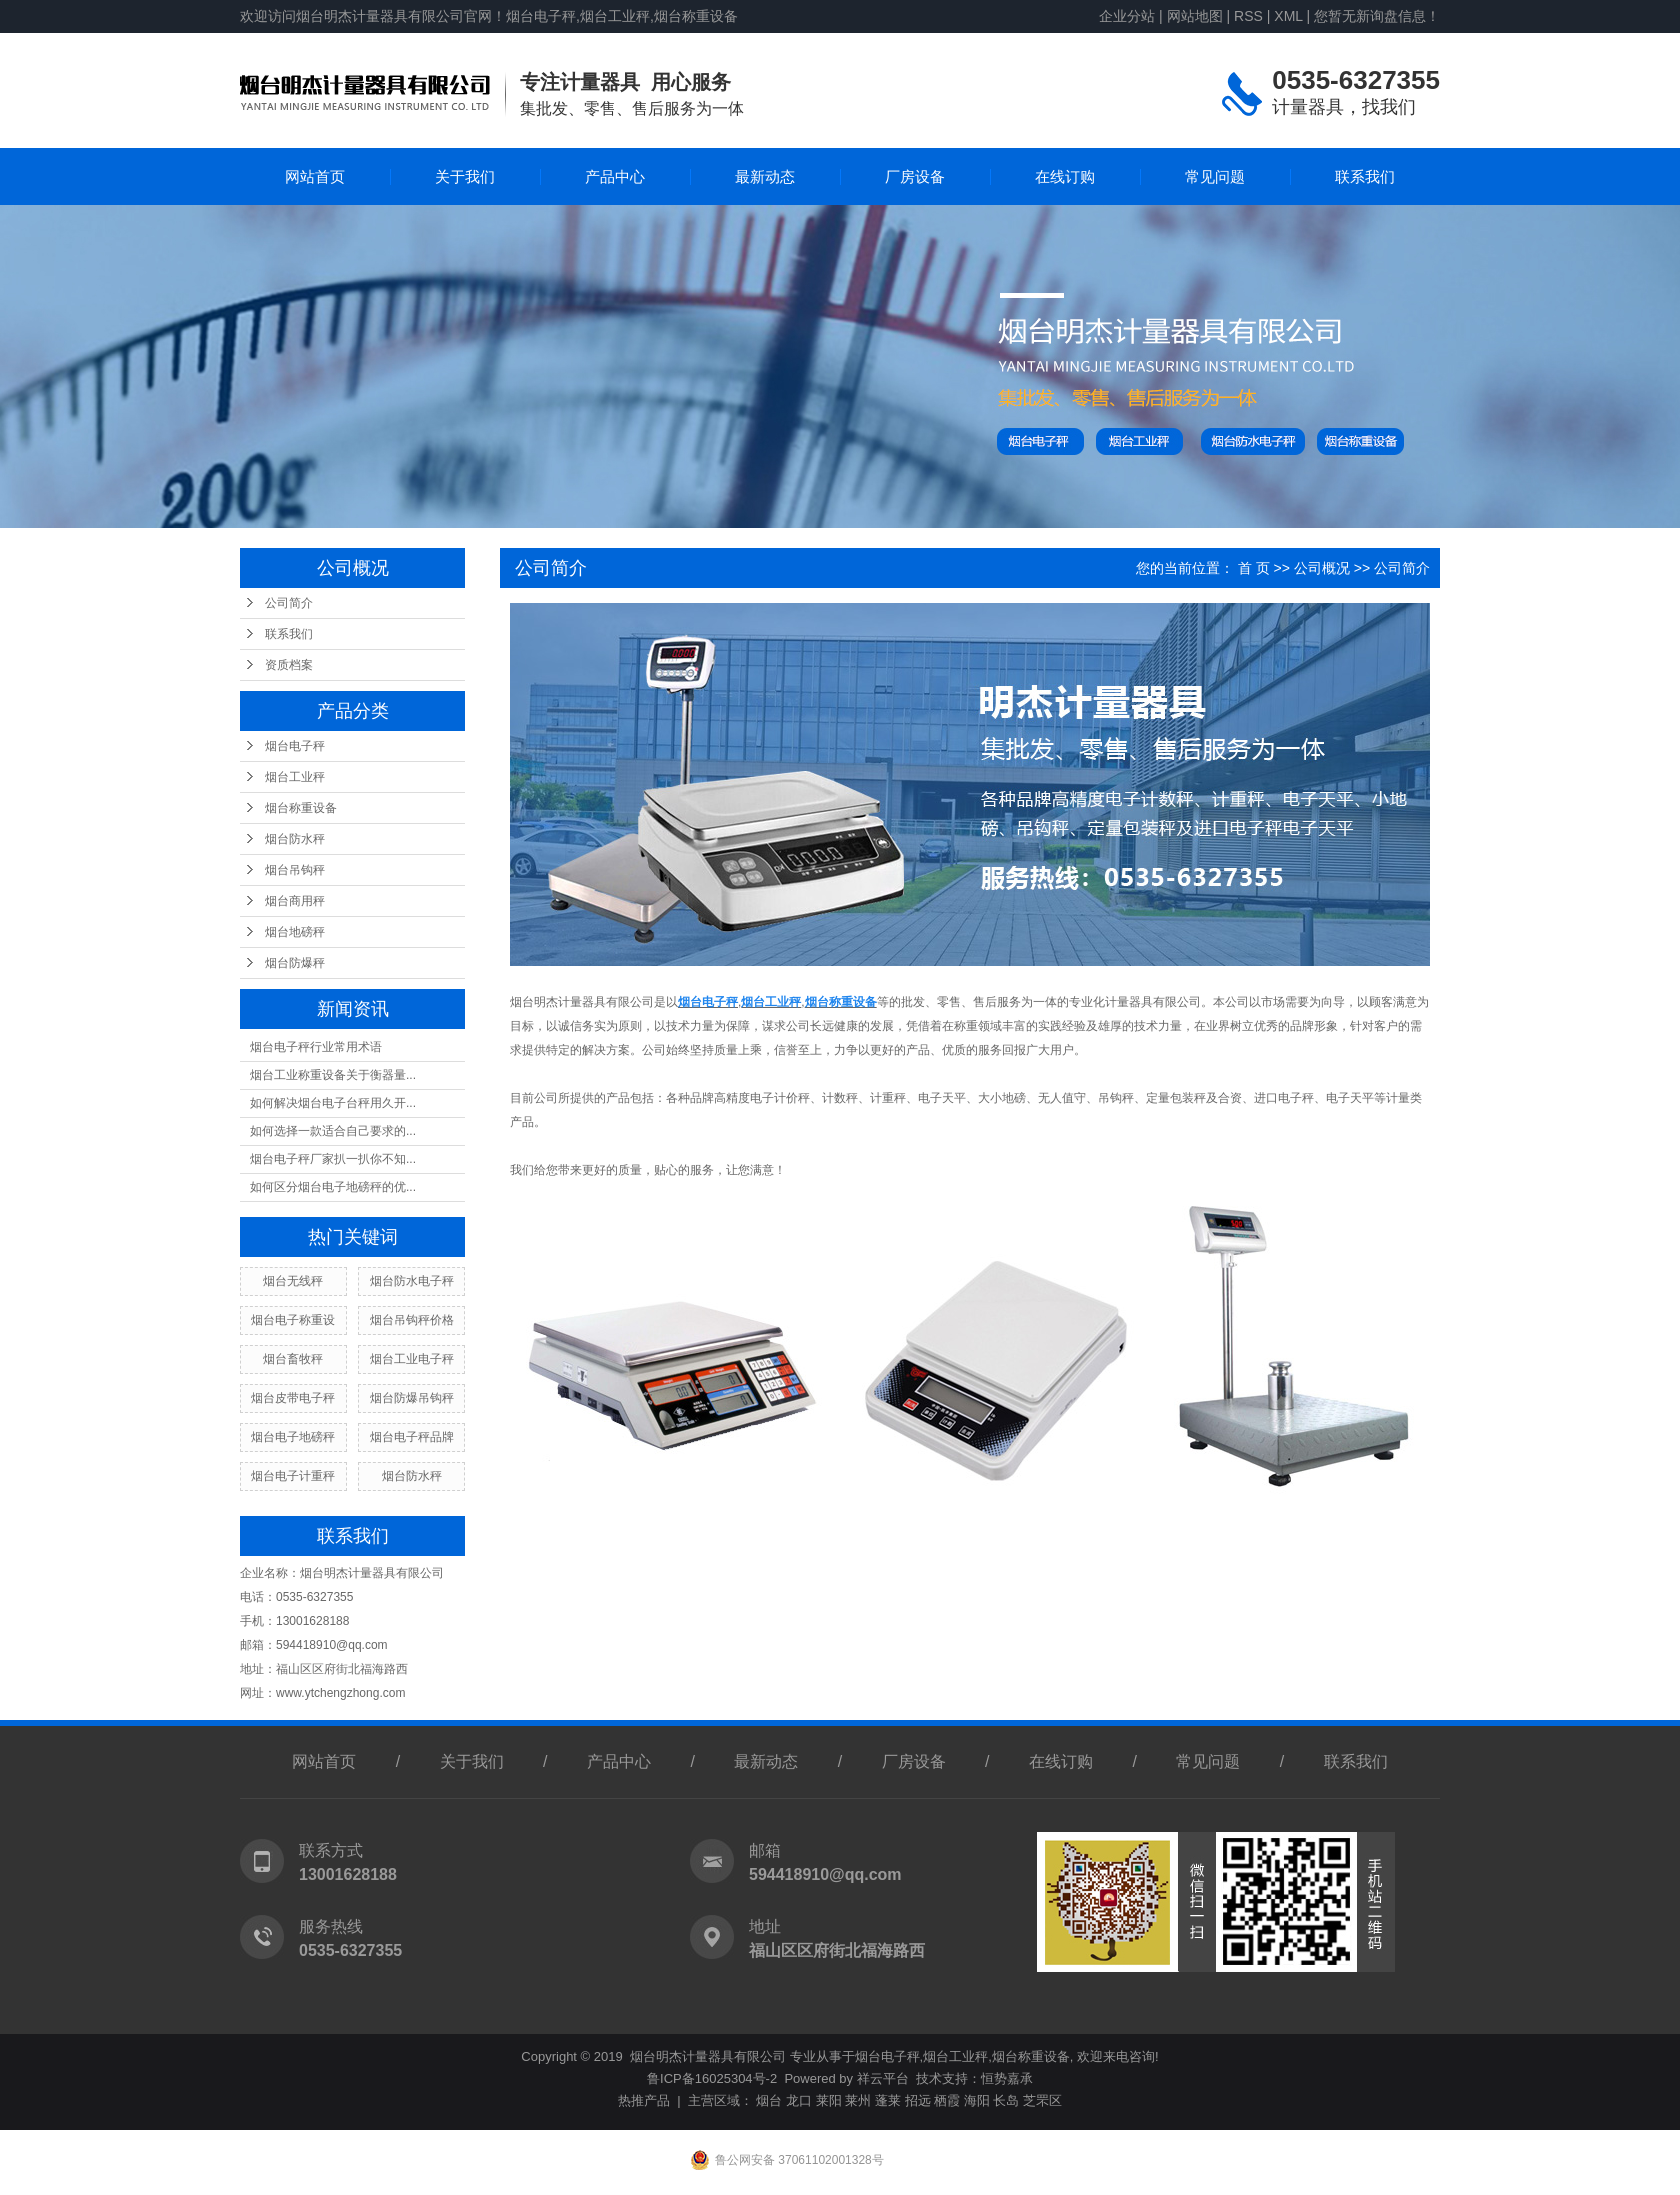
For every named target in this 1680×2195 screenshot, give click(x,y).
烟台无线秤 (293, 1281)
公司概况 (1322, 568)
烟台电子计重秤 (293, 1476)
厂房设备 (915, 176)
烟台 (769, 2100)
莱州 (858, 2100)
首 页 (1254, 568)
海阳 (977, 2100)
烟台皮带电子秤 (293, 1398)
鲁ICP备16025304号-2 (712, 2078)
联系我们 (1365, 176)
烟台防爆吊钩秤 (412, 1398)
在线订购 (1065, 176)
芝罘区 (1042, 2100)
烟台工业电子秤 (412, 1359)
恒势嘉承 (1007, 2078)
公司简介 (289, 603)
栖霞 (947, 2100)
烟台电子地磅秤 (293, 1437)
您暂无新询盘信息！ (1377, 16)
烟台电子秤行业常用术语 (316, 1047)
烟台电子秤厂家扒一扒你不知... (333, 1159)
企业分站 (1127, 16)
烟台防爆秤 (295, 963)
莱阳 (829, 2100)
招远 (918, 2100)
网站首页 (315, 176)
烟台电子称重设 (293, 1320)
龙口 (799, 2100)
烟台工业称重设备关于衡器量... (333, 1075)
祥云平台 (883, 2078)
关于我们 (465, 176)
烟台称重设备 (301, 808)
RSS (1248, 16)
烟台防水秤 (295, 839)
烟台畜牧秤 (293, 1359)
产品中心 (615, 176)
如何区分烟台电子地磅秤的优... (333, 1187)
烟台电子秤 (295, 746)
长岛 (1006, 2100)
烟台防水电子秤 (412, 1281)
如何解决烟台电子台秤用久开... (333, 1103)
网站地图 (1195, 16)
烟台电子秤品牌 (412, 1437)
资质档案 (289, 665)
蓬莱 (888, 2100)
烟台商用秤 (295, 901)
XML (1288, 16)
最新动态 (765, 176)
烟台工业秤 (295, 777)
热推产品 (644, 2100)
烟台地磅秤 (295, 932)
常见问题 (1215, 176)
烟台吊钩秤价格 (412, 1320)
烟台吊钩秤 (295, 870)
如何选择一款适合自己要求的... (333, 1131)
